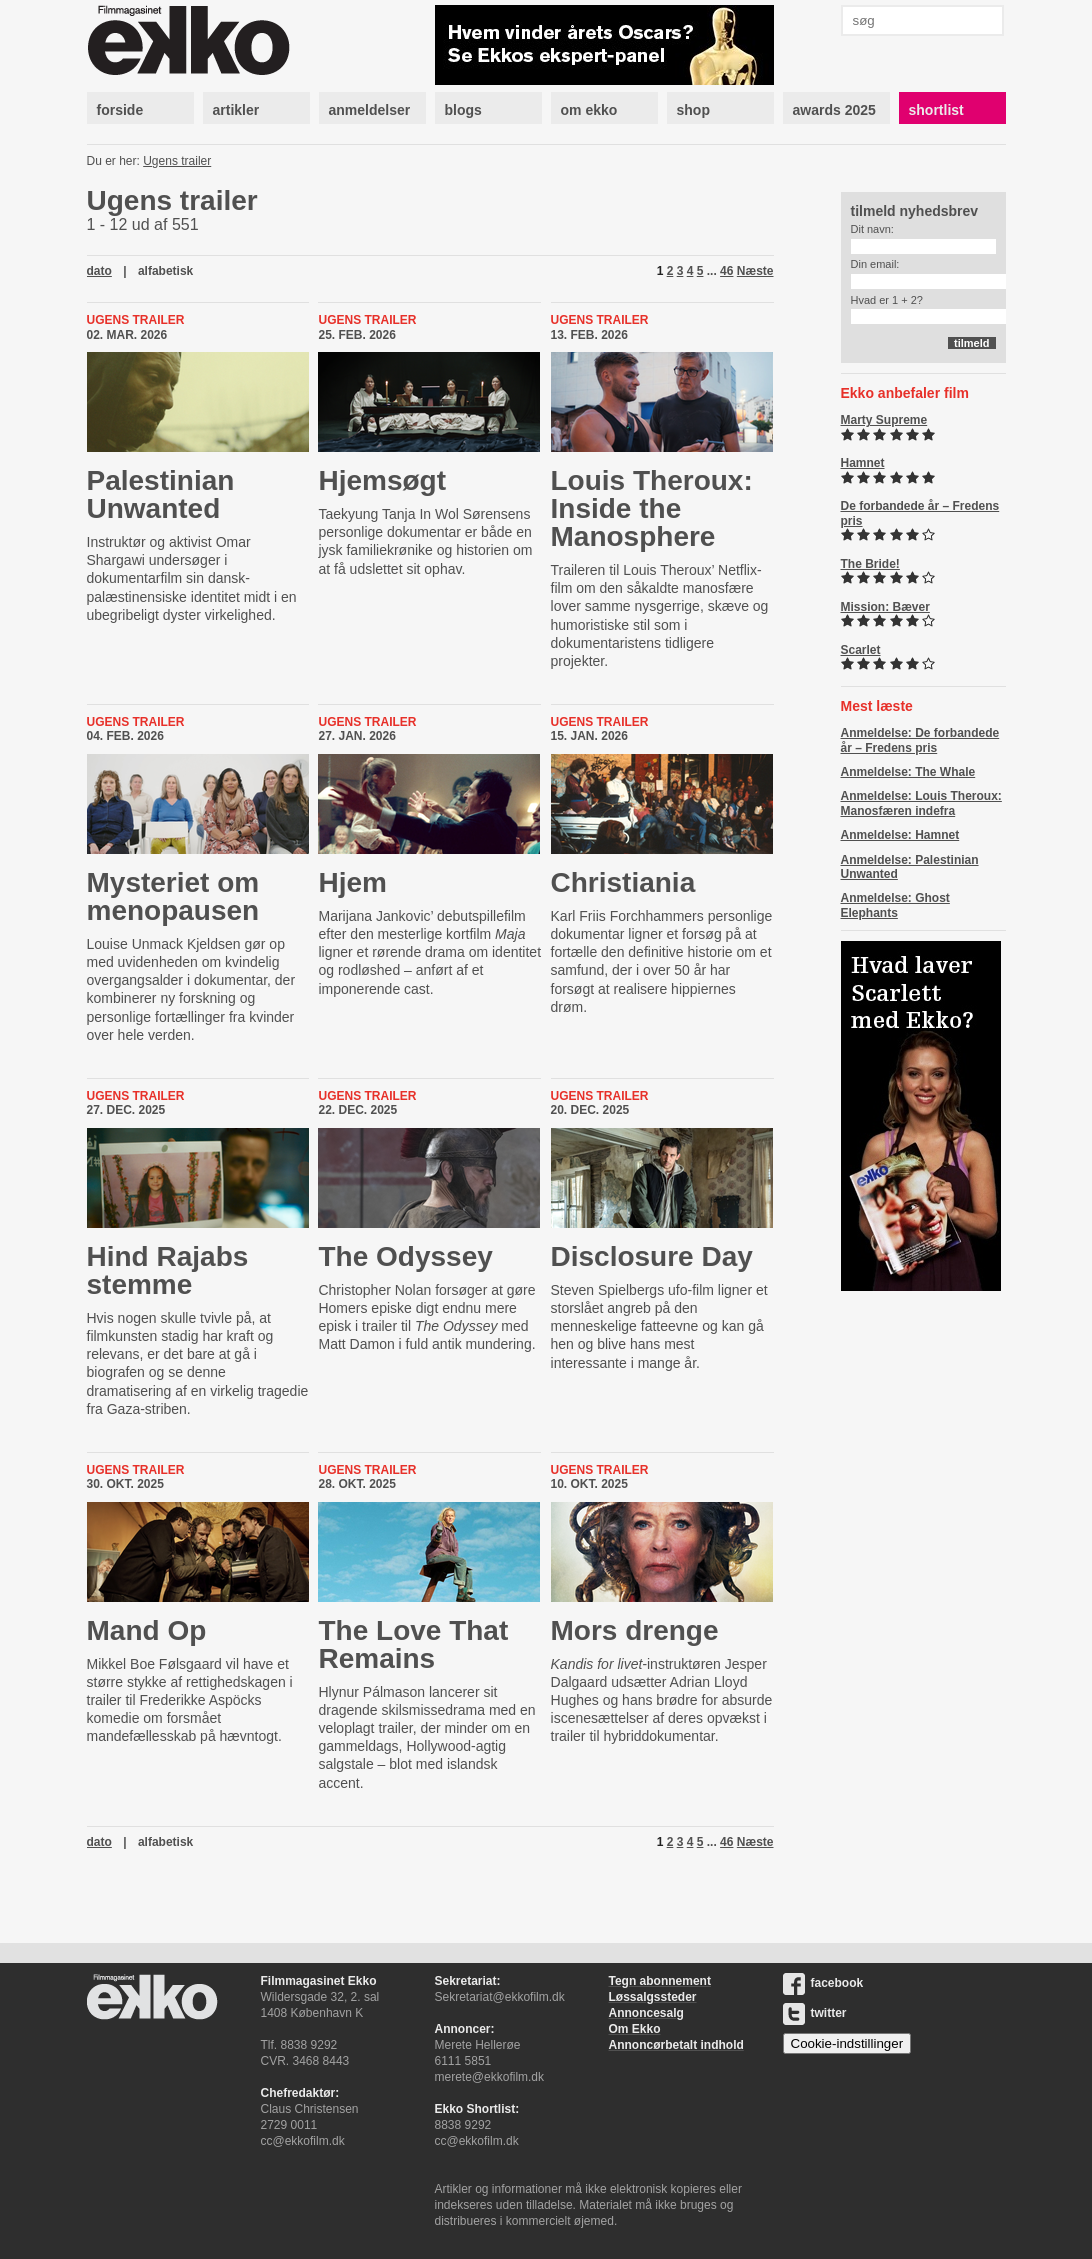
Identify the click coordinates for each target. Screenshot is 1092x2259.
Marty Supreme (884, 420)
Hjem (352, 882)
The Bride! (870, 564)
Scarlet (861, 650)
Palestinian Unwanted (161, 494)
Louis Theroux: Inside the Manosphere (652, 508)
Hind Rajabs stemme (168, 1270)
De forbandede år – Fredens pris (920, 513)
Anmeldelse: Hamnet (900, 835)
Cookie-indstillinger (847, 2043)
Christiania (623, 882)
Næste (755, 271)
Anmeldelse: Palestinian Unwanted (910, 867)
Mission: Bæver (885, 607)
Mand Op (147, 1630)
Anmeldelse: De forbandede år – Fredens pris (920, 740)
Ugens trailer (177, 161)
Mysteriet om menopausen (173, 896)
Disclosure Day (652, 1256)
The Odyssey (405, 1256)
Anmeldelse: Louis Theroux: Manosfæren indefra (921, 803)
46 (726, 271)
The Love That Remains (413, 1644)
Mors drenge (635, 1630)
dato (99, 271)
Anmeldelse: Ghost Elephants (895, 905)
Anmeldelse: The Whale (908, 772)
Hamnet (863, 463)
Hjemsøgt (382, 480)
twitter (815, 2013)
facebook (823, 1983)
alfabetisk (165, 271)
